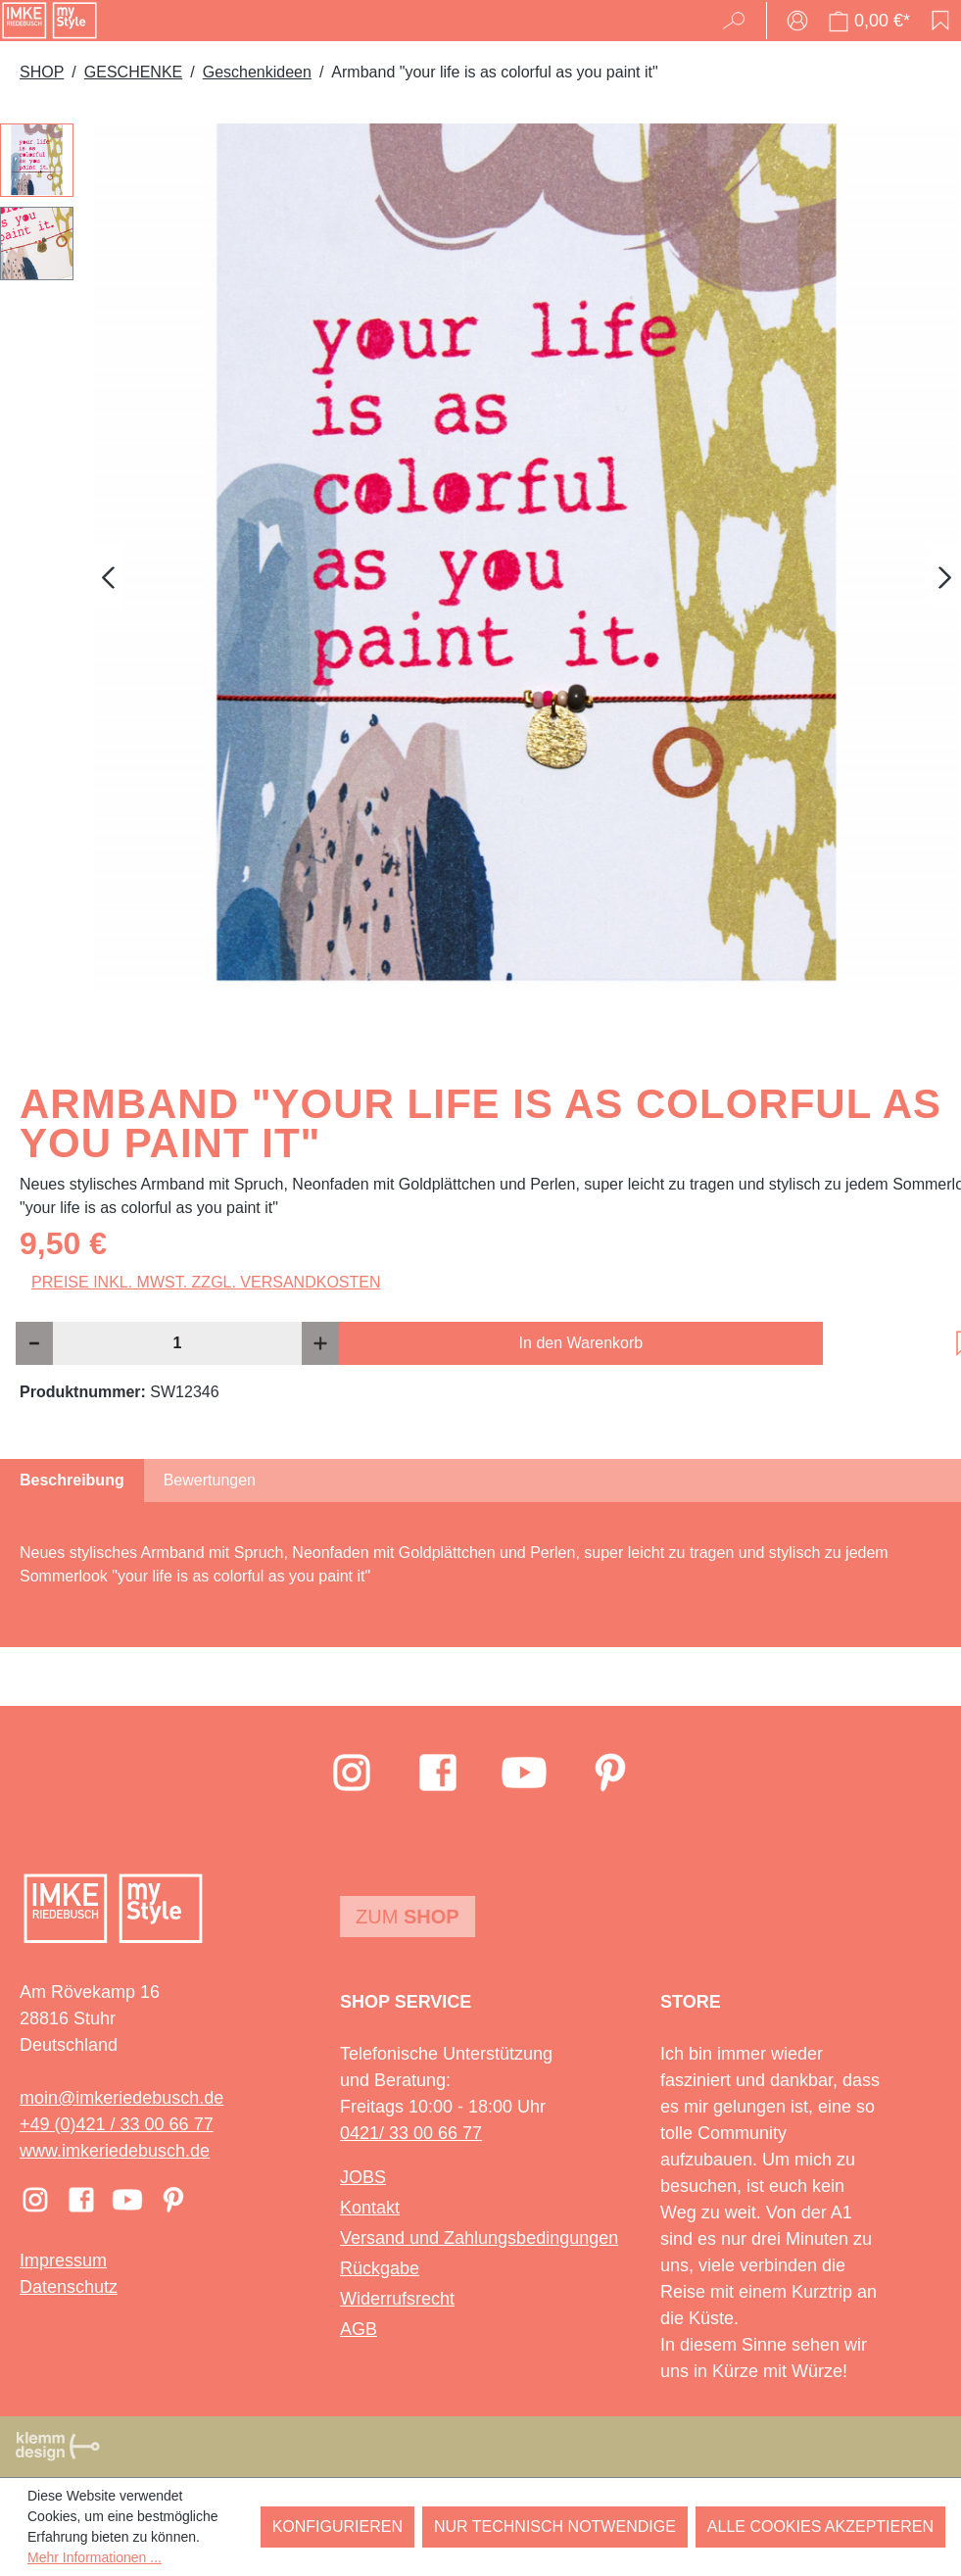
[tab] (72, 1480)
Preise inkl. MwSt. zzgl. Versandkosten (206, 1282)
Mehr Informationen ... (94, 2557)
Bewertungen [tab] (210, 1480)
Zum (407, 1916)
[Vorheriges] (107, 576)
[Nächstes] (945, 576)
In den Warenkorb (581, 1343)
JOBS (363, 2177)
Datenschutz (69, 2287)
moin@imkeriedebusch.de (121, 2098)
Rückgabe (379, 2268)
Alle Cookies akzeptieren (820, 2526)
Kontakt (370, 2207)
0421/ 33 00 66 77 (411, 2133)
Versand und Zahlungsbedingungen (479, 2238)
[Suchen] (740, 20)
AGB (358, 2329)
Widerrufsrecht (397, 2299)
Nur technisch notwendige (555, 2526)
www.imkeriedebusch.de (115, 2151)
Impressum (63, 2260)
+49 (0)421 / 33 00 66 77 (117, 2124)
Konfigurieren (337, 2526)
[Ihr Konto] (797, 20)
